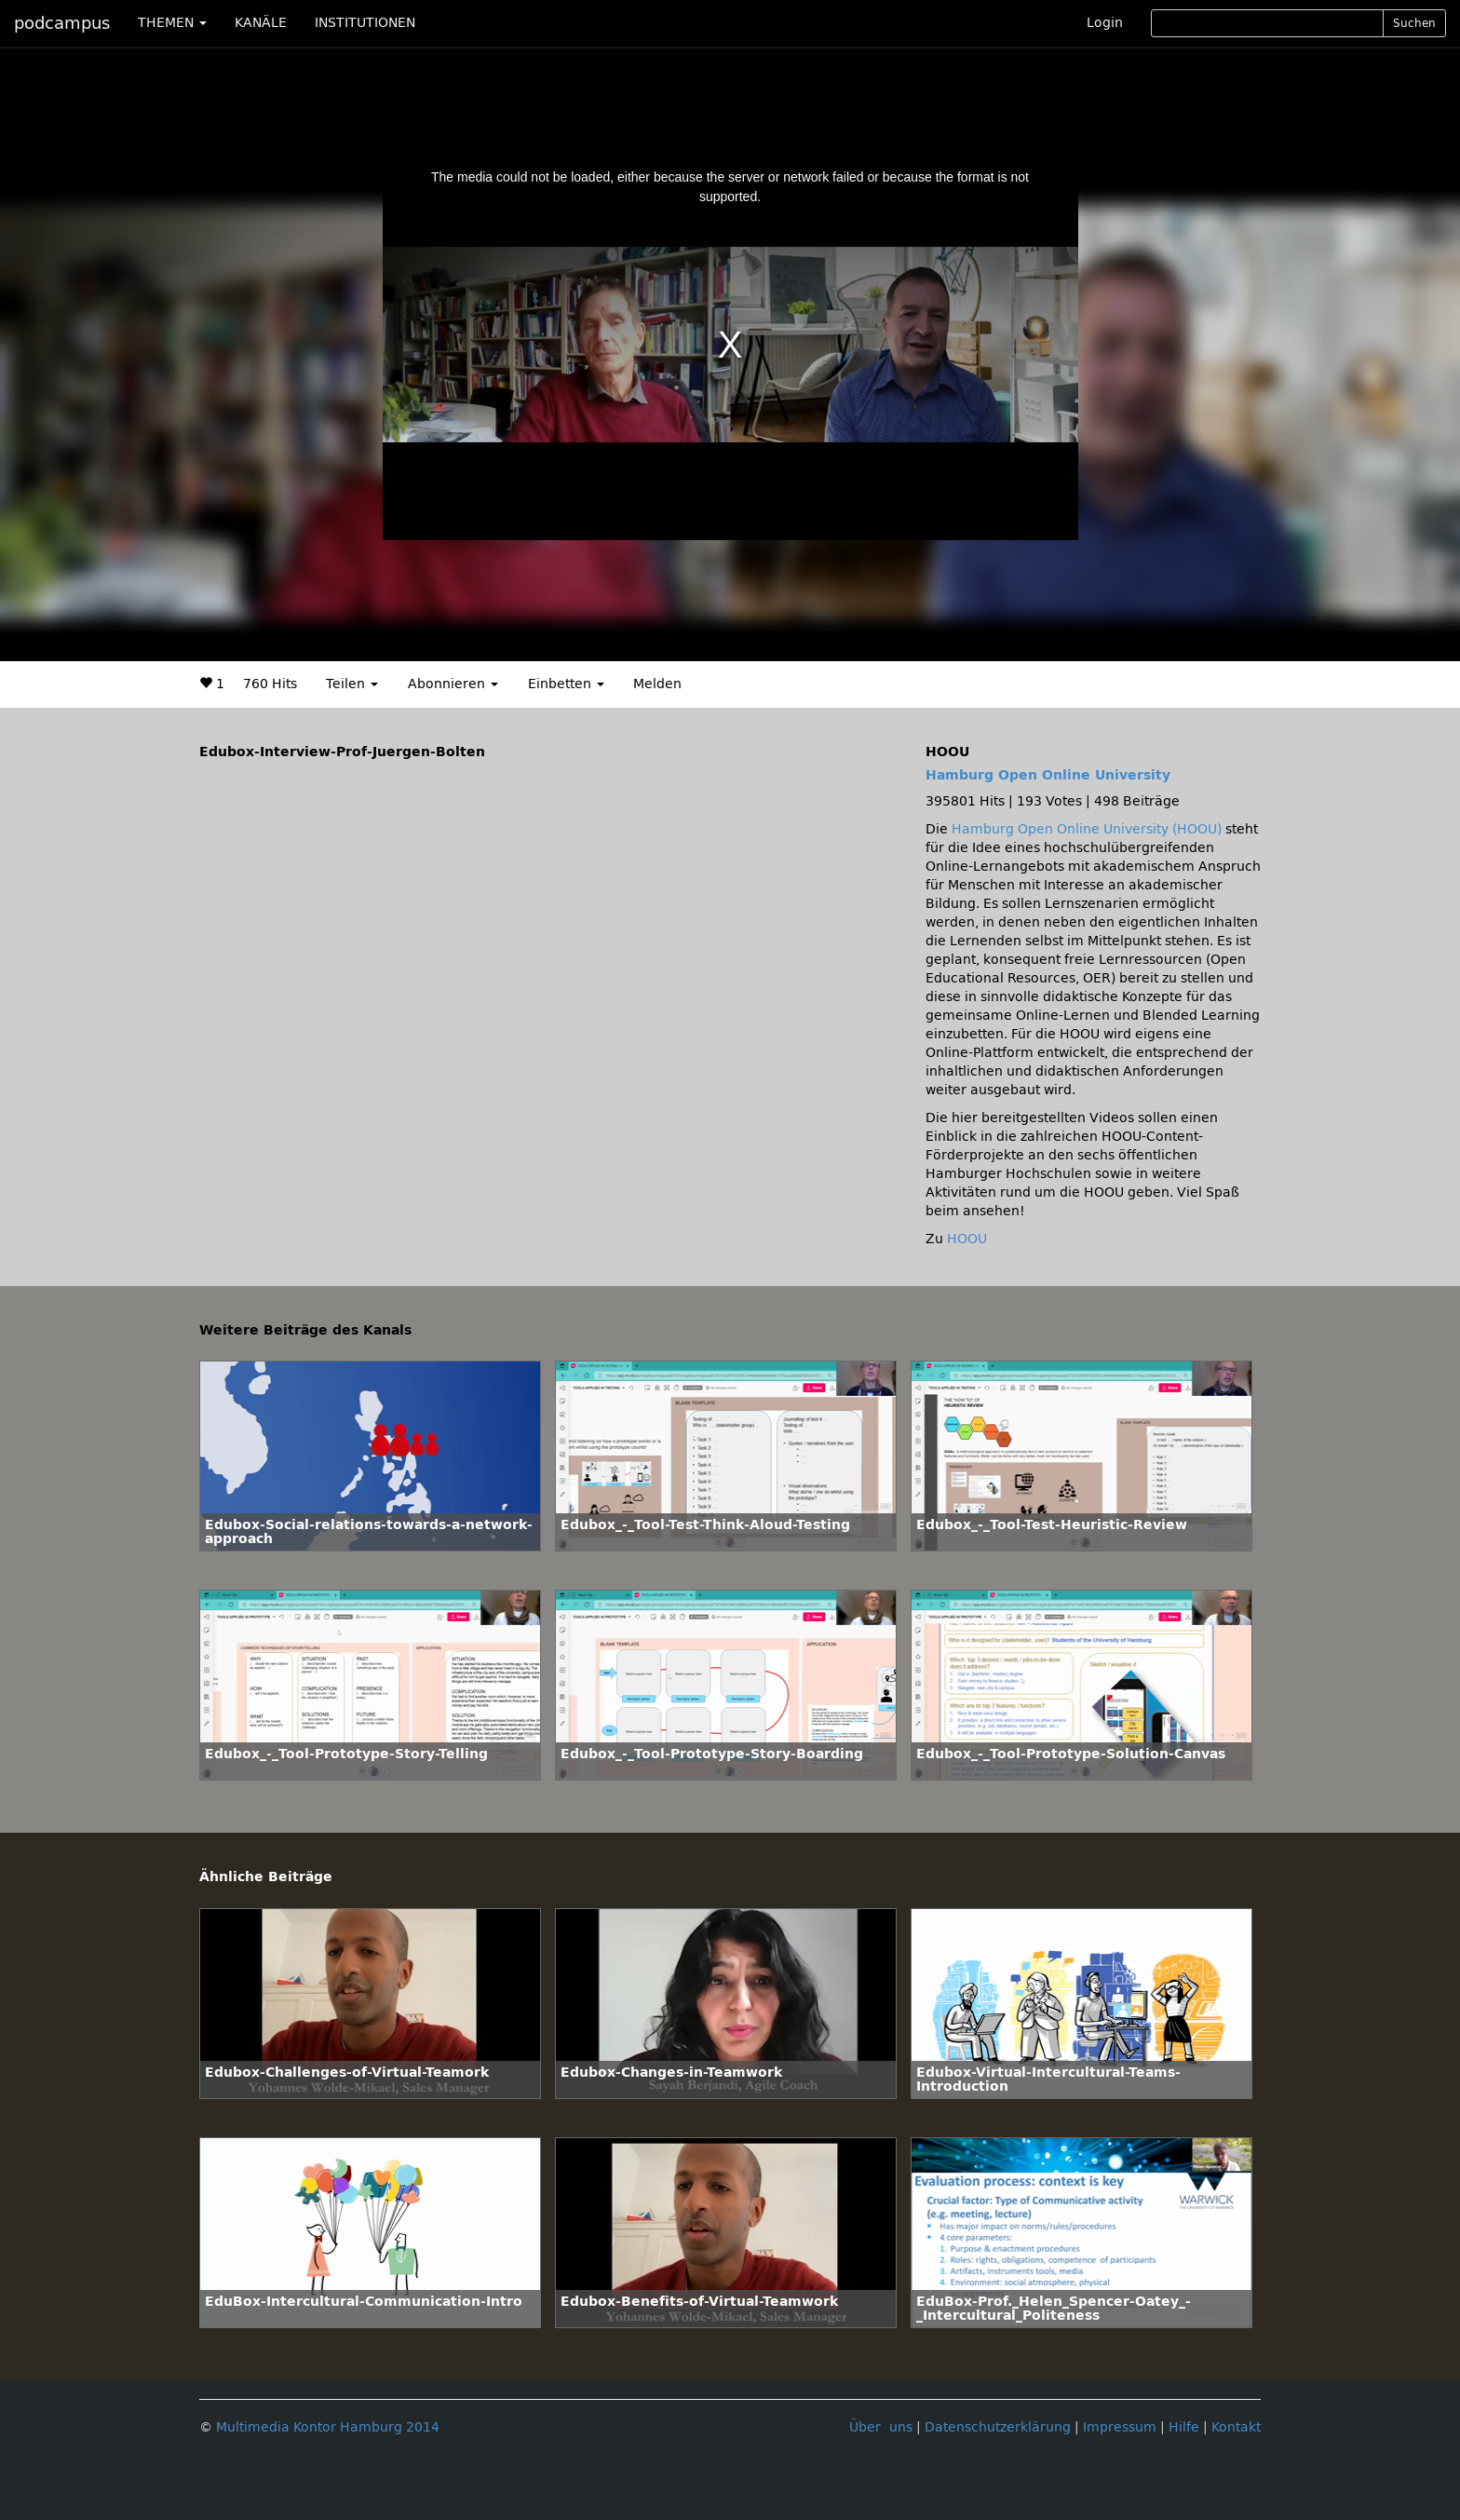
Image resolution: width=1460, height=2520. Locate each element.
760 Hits (270, 684)
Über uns (880, 2427)
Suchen (1414, 23)
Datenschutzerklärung (998, 2427)
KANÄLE (261, 23)
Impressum (1119, 2427)
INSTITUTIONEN (365, 23)
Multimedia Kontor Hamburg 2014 (327, 2427)
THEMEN (172, 23)
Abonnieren (453, 684)
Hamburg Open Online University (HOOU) (1087, 829)
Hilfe (1184, 2427)
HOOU (967, 1239)
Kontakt (1236, 2427)
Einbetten (566, 684)
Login (1105, 23)
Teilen (352, 684)
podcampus (62, 23)
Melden (657, 684)
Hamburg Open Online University (1048, 775)
